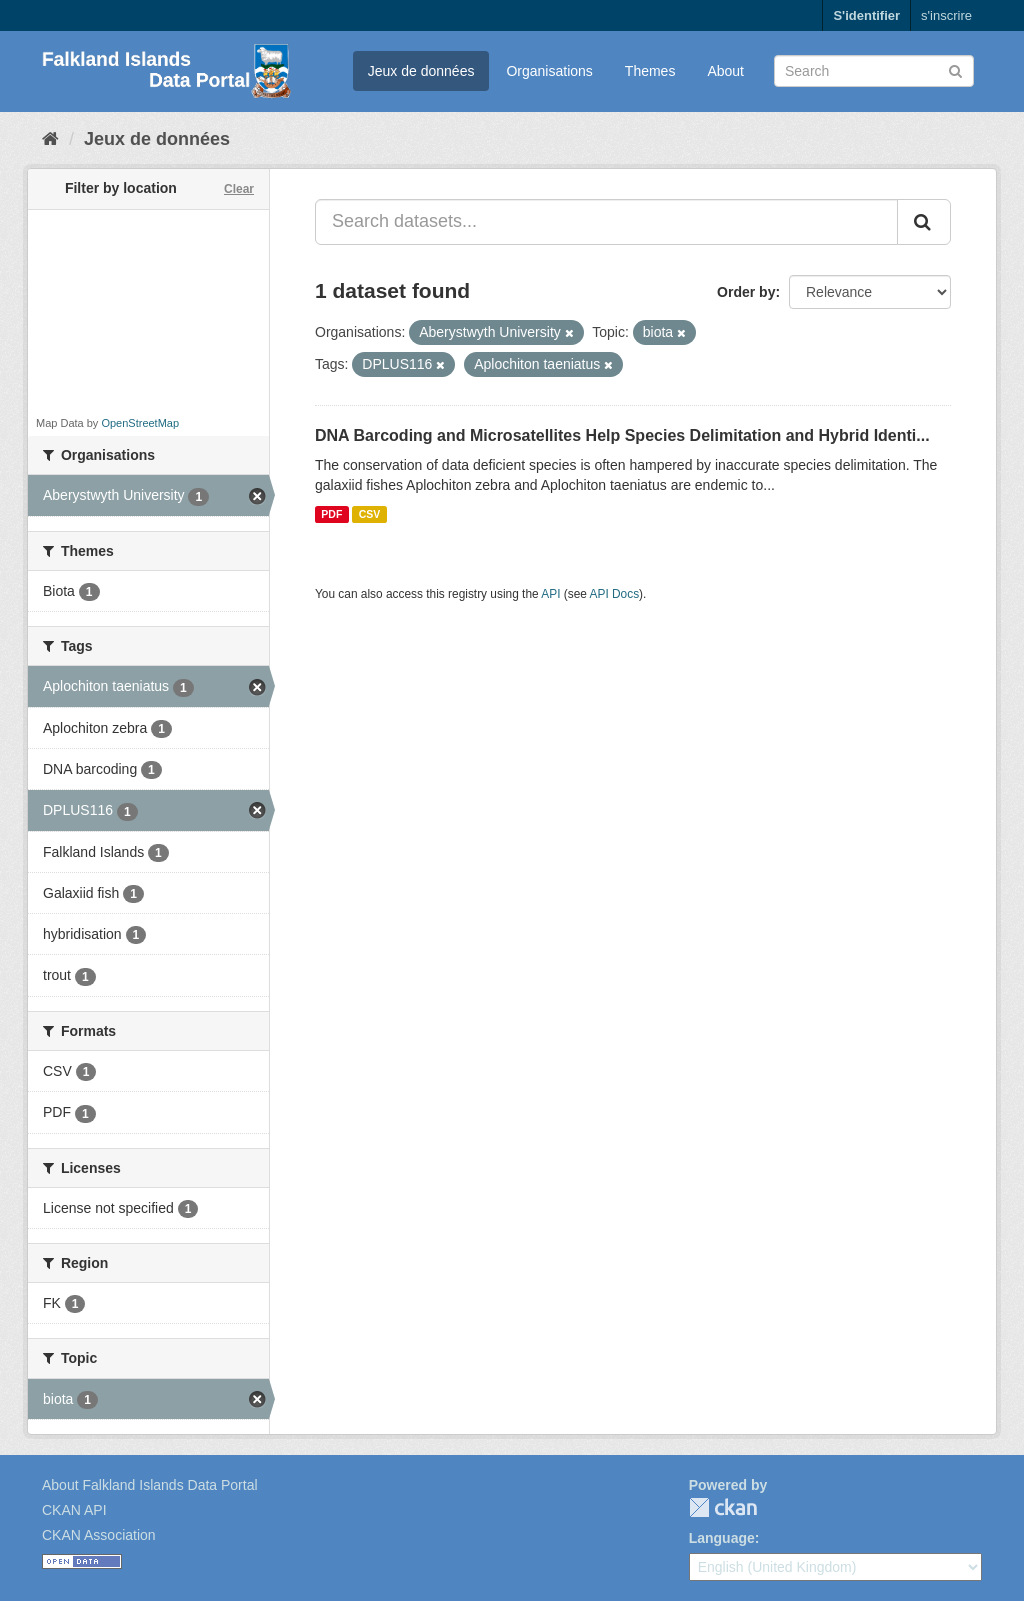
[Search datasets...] (606, 222)
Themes (650, 71)
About (725, 71)
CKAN (723, 1507)
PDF (331, 514)
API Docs (615, 594)
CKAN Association (99, 1535)
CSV (370, 514)
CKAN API (74, 1510)
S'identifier (866, 15)
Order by (746, 292)
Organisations (549, 71)
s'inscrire (946, 15)
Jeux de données (421, 71)
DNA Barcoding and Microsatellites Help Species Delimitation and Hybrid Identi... (622, 435)
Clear (239, 189)
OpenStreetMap (140, 423)
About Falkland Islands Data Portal (150, 1485)
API (550, 594)
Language (722, 1538)
